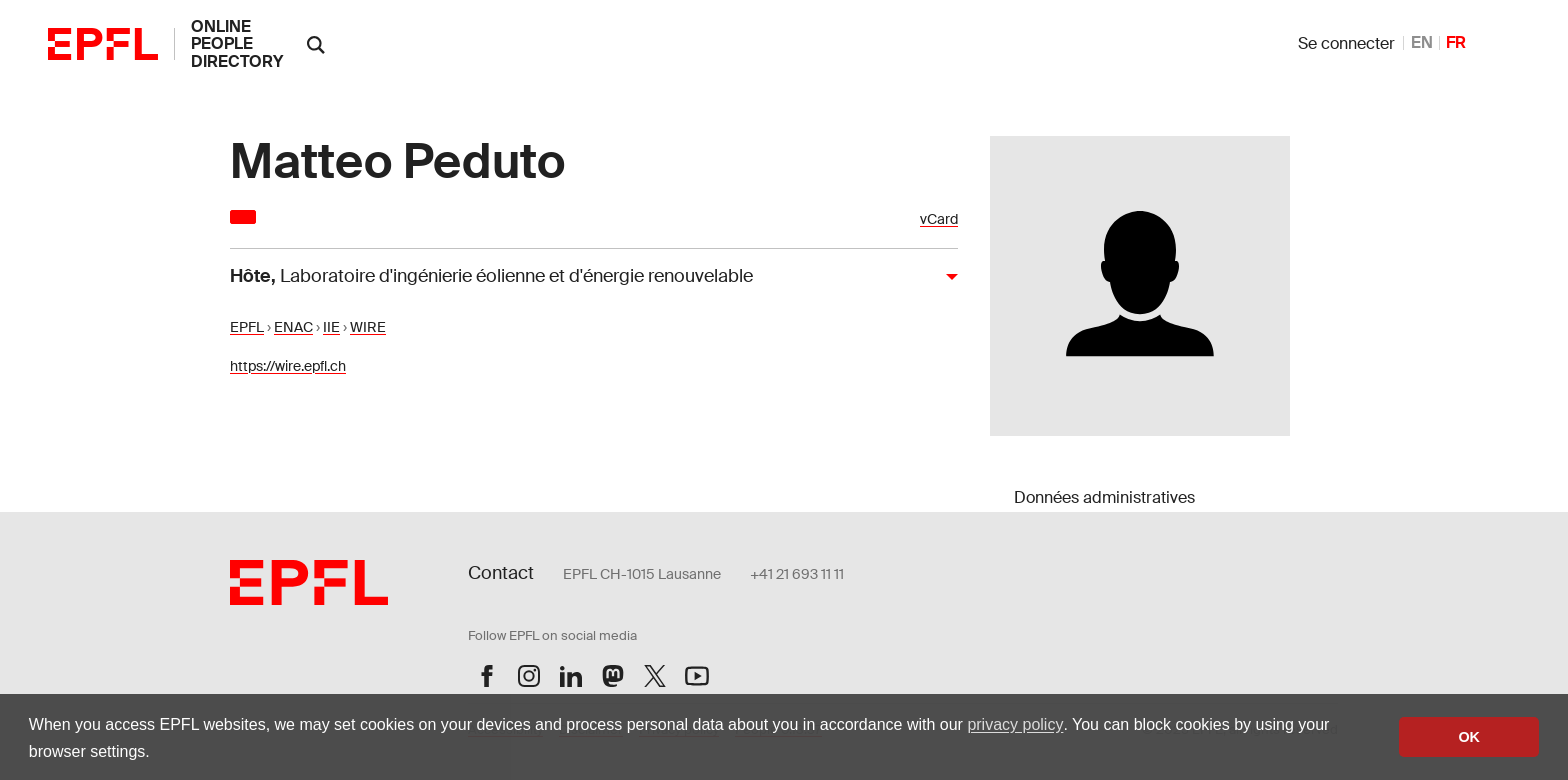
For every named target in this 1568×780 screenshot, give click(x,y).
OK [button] (1469, 737)
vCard (939, 219)
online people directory (237, 44)
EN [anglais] (1422, 42)
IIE (331, 327)
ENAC (293, 327)
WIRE (368, 327)
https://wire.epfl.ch (288, 366)
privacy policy (1015, 724)
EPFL (247, 327)
